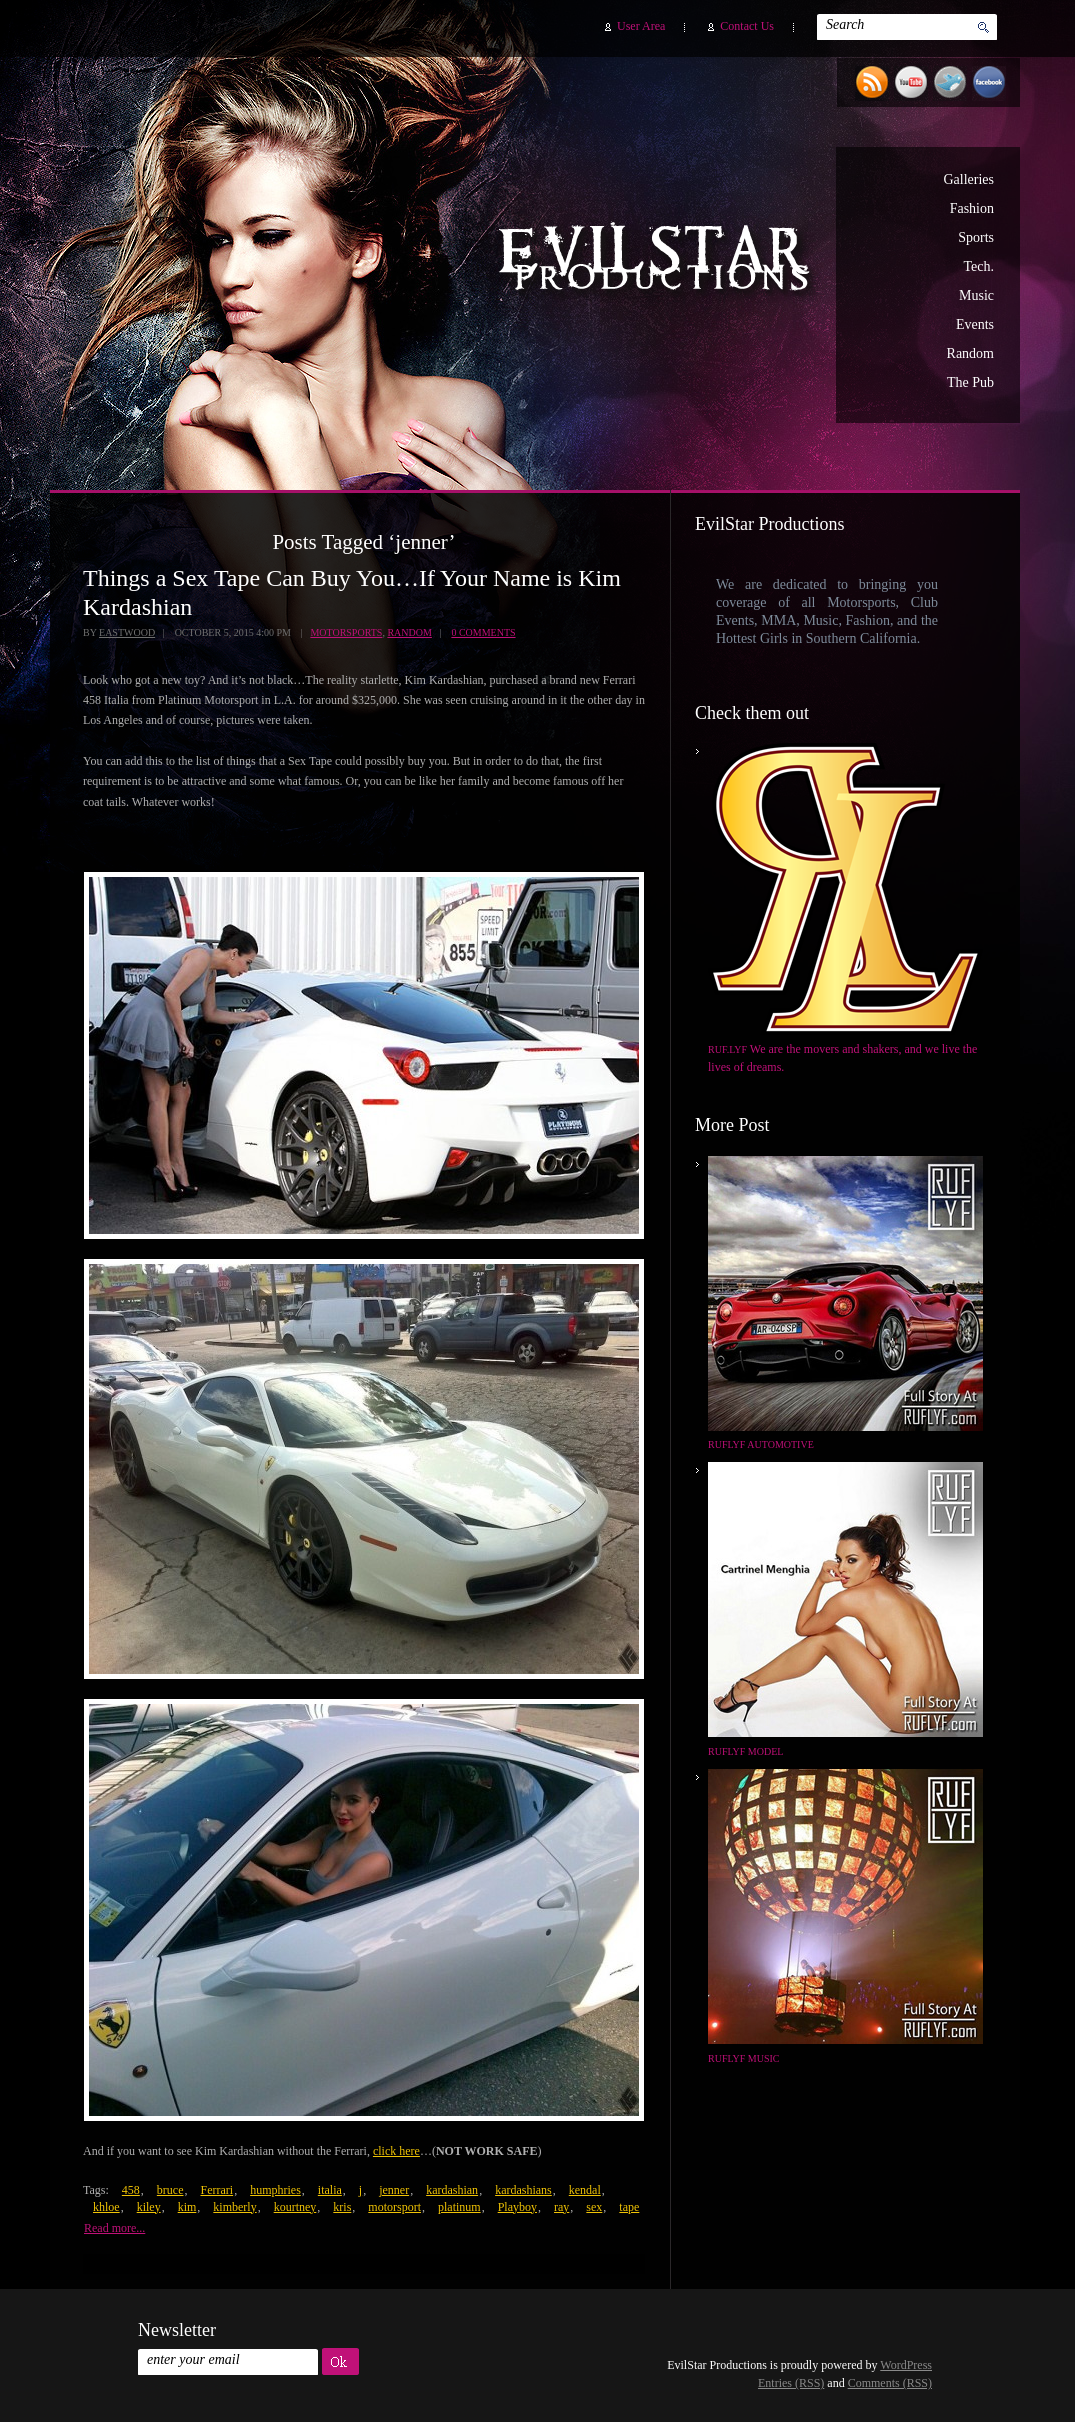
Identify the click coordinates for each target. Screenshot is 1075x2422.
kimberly (234, 2207)
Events (975, 324)
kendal (585, 2190)
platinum (459, 2207)
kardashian (452, 2190)
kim (187, 2207)
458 (131, 2190)
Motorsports (346, 632)
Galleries (968, 179)
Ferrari (216, 2190)
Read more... (114, 2228)
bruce (170, 2190)
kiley (149, 2207)
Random (970, 353)
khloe (106, 2207)
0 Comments (483, 632)
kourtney (295, 2207)
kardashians (523, 2190)
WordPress (906, 2365)
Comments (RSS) (890, 2383)
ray (561, 2207)
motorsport (394, 2207)
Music (976, 295)
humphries (275, 2190)
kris (342, 2207)
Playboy (517, 2207)
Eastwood (127, 632)
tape (629, 2207)
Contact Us (747, 26)
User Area (641, 26)
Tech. (978, 266)
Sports (976, 237)
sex (594, 2207)
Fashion (972, 208)
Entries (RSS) (791, 2383)
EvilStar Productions (659, 261)
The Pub (970, 382)
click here (396, 2151)
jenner (394, 2190)
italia (330, 2190)
